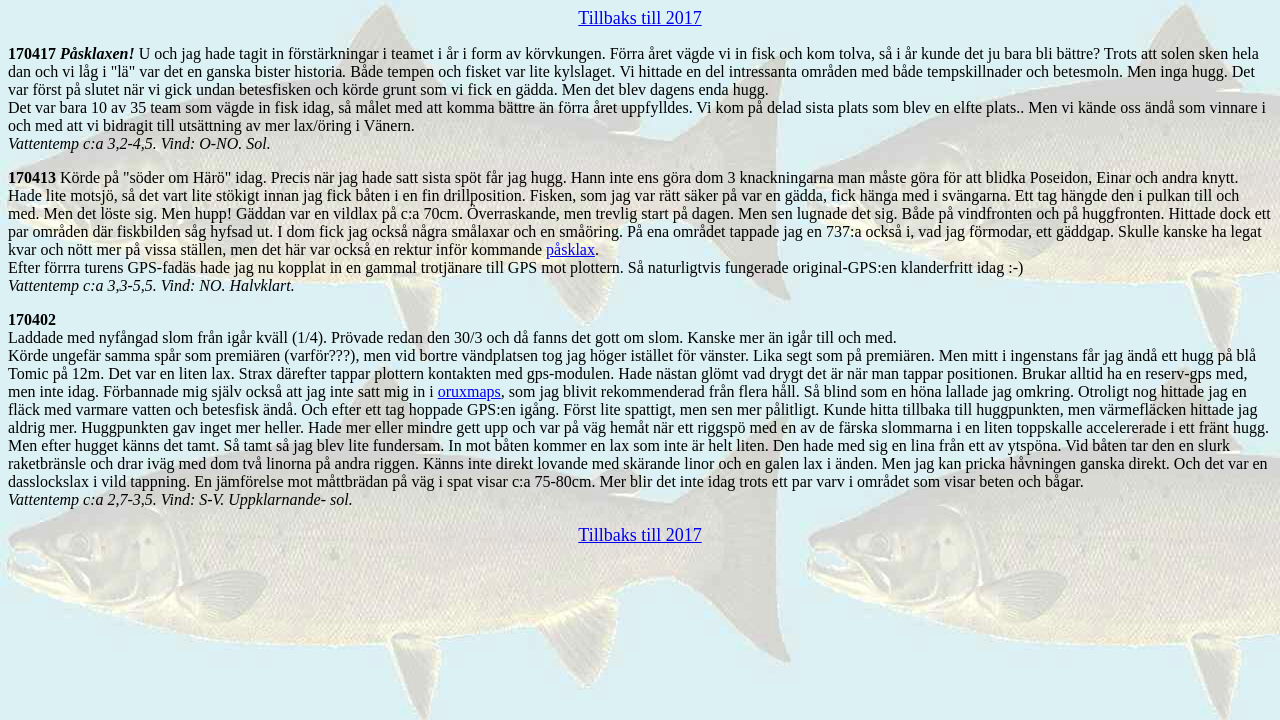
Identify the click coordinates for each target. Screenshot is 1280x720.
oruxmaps (469, 391)
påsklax (570, 249)
